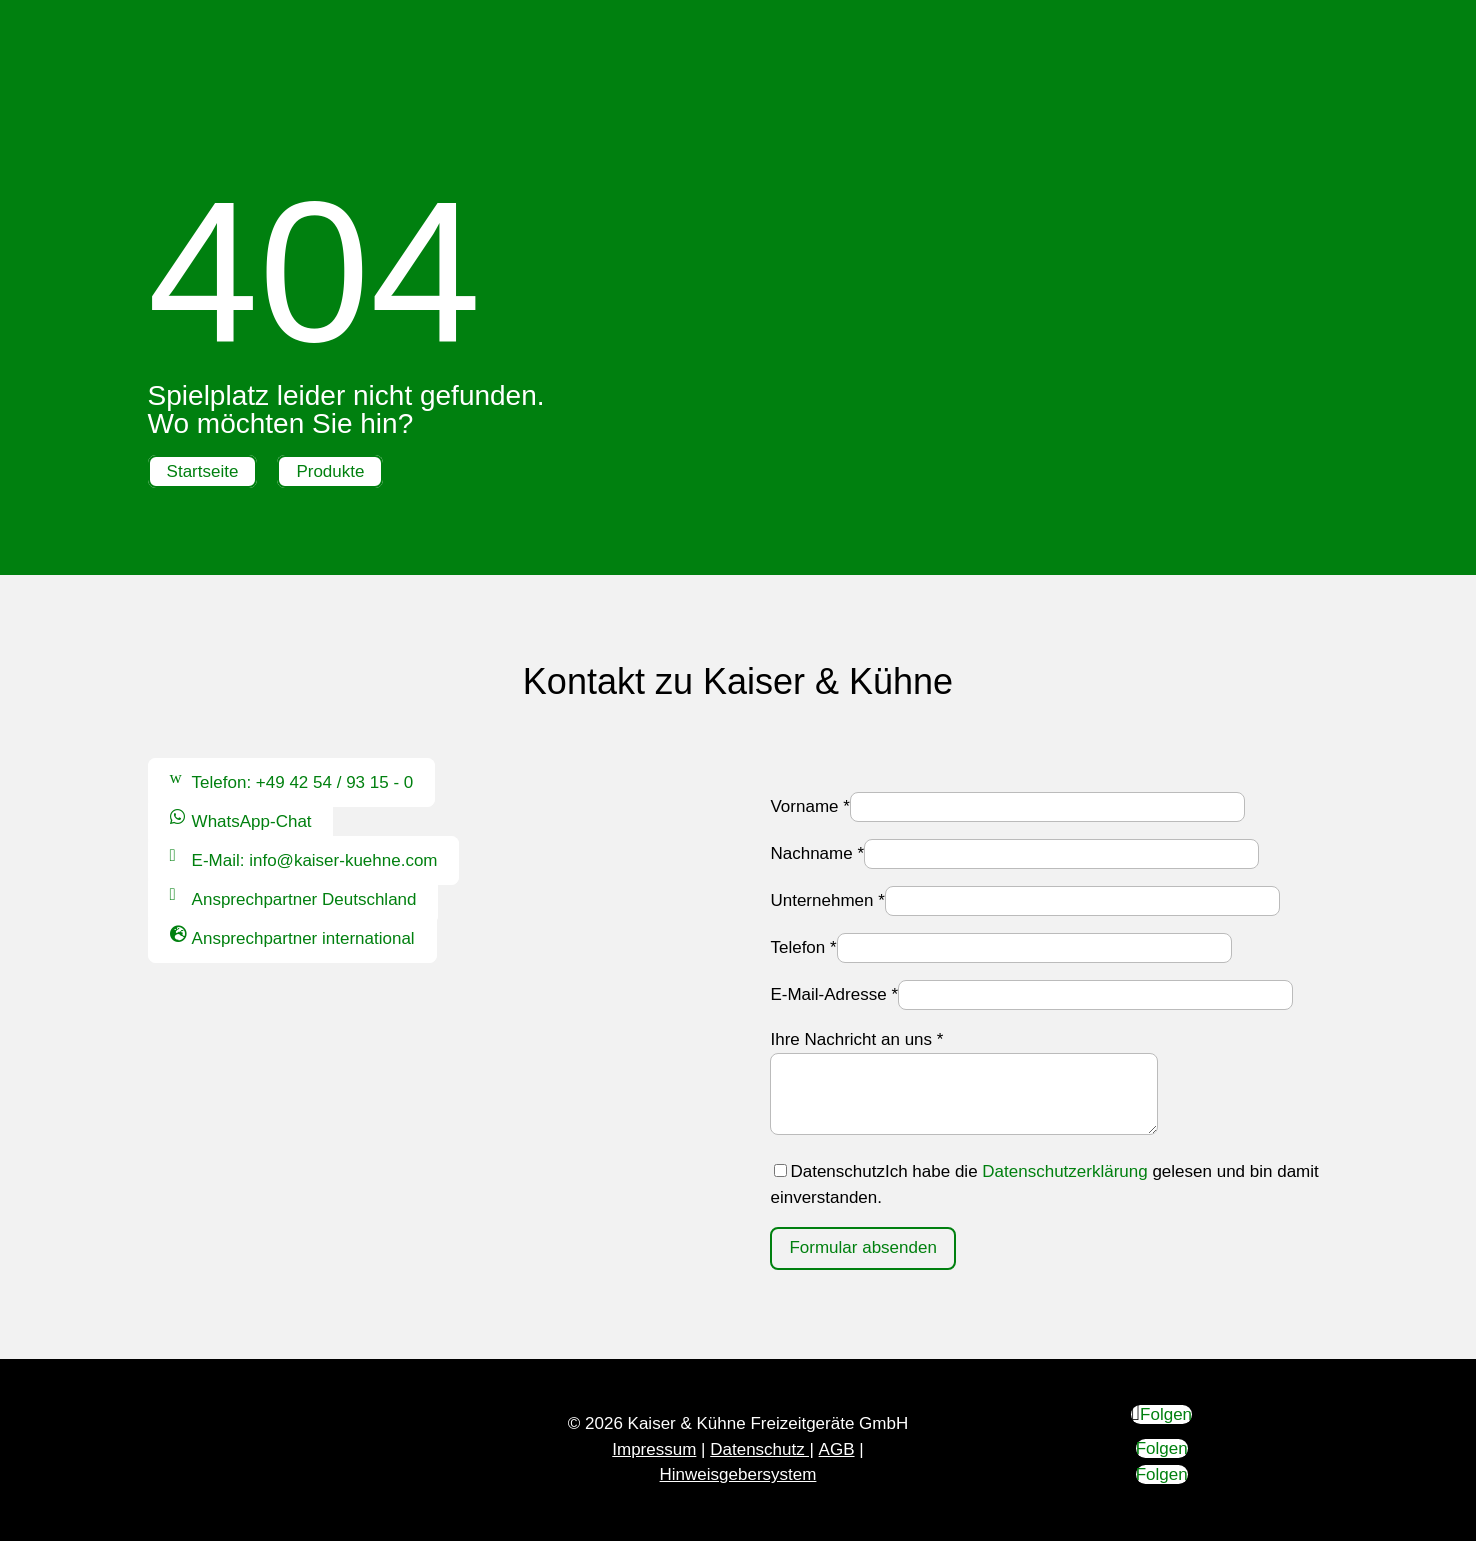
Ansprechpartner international (303, 938)
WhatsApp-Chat (252, 821)
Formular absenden (862, 1247)
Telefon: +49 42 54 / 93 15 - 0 (303, 782)
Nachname (817, 853)
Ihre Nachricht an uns (856, 1039)
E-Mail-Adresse (834, 994)
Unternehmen (827, 900)
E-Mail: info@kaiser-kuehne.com (315, 860)
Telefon (803, 947)
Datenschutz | (762, 1449)
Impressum (654, 1449)
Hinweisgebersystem (738, 1474)
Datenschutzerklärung (1064, 1171)
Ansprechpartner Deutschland (304, 899)
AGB (837, 1449)
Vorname (809, 806)
